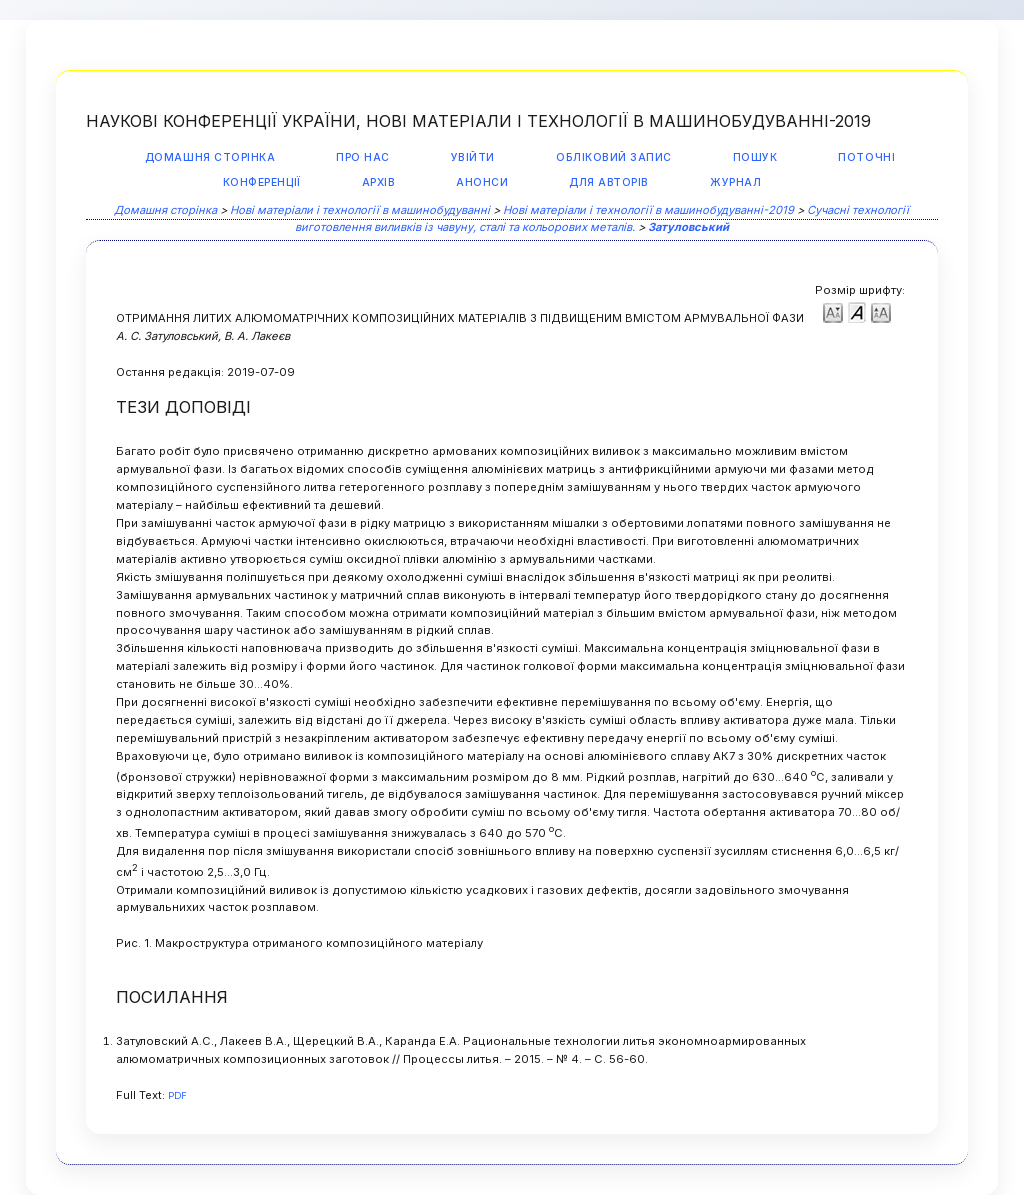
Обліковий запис (614, 157)
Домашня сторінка (210, 157)
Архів (379, 182)
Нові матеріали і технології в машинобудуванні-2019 (648, 210)
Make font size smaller (833, 311)
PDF (177, 1095)
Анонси (482, 182)
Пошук (755, 157)
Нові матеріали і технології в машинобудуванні (360, 210)
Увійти (473, 157)
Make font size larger (881, 311)
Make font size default (857, 311)
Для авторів (609, 182)
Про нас (363, 157)
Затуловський (688, 227)
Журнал (735, 182)
